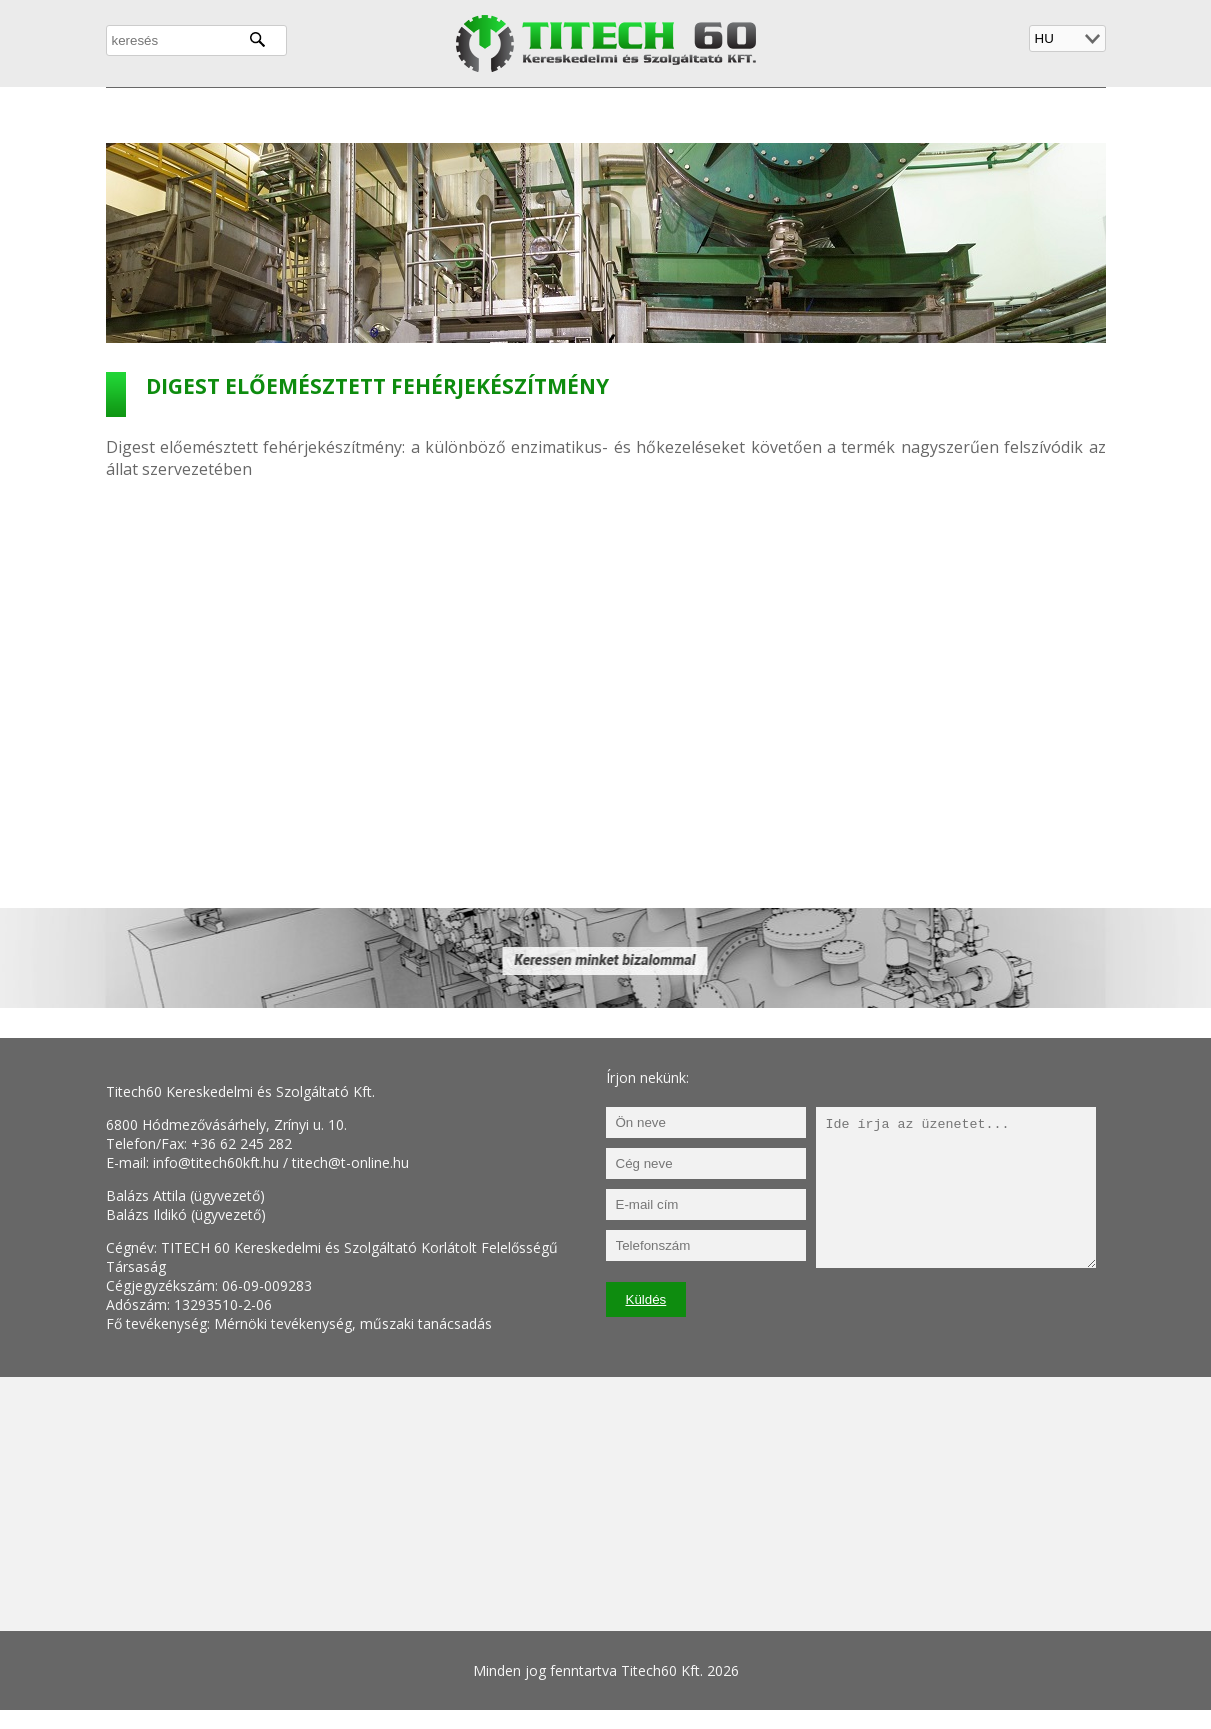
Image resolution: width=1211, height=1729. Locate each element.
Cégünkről (243, 112)
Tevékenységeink (378, 112)
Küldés (646, 1299)
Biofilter (1002, 112)
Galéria (807, 112)
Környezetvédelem (545, 112)
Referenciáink (697, 112)
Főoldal (146, 112)
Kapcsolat (903, 112)
